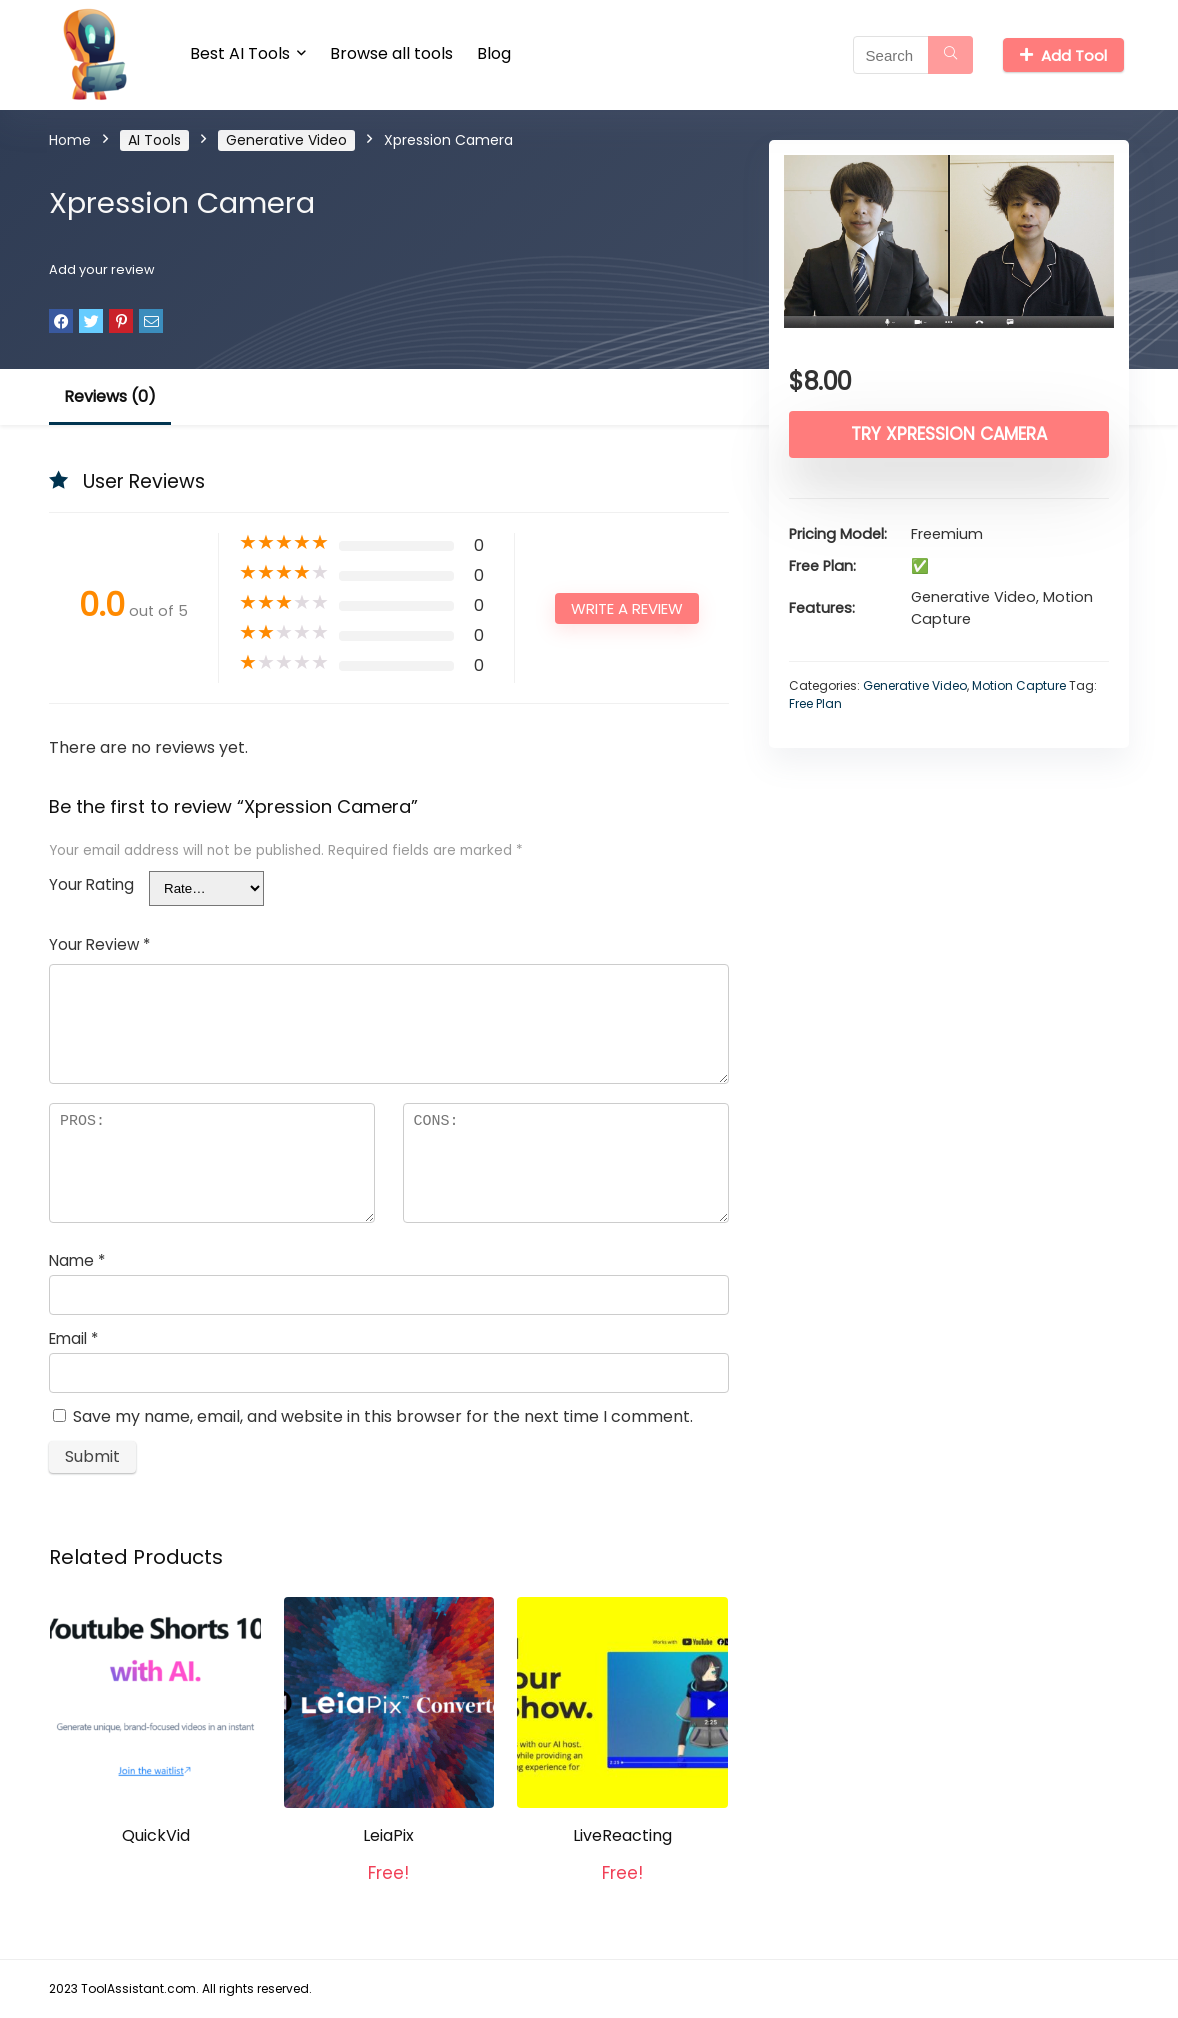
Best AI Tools (240, 53)
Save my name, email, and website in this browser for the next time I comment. (383, 1416)
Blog (494, 53)
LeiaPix (388, 1835)
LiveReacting (622, 1835)
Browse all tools (391, 53)
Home (70, 140)
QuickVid (156, 1835)
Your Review (99, 944)
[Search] (950, 55)
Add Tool (1063, 55)
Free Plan (815, 703)
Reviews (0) (110, 396)
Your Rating (91, 884)
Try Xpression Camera (949, 434)
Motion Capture (1019, 685)
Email (73, 1338)
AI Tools (154, 140)
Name (77, 1260)
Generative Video (286, 140)
